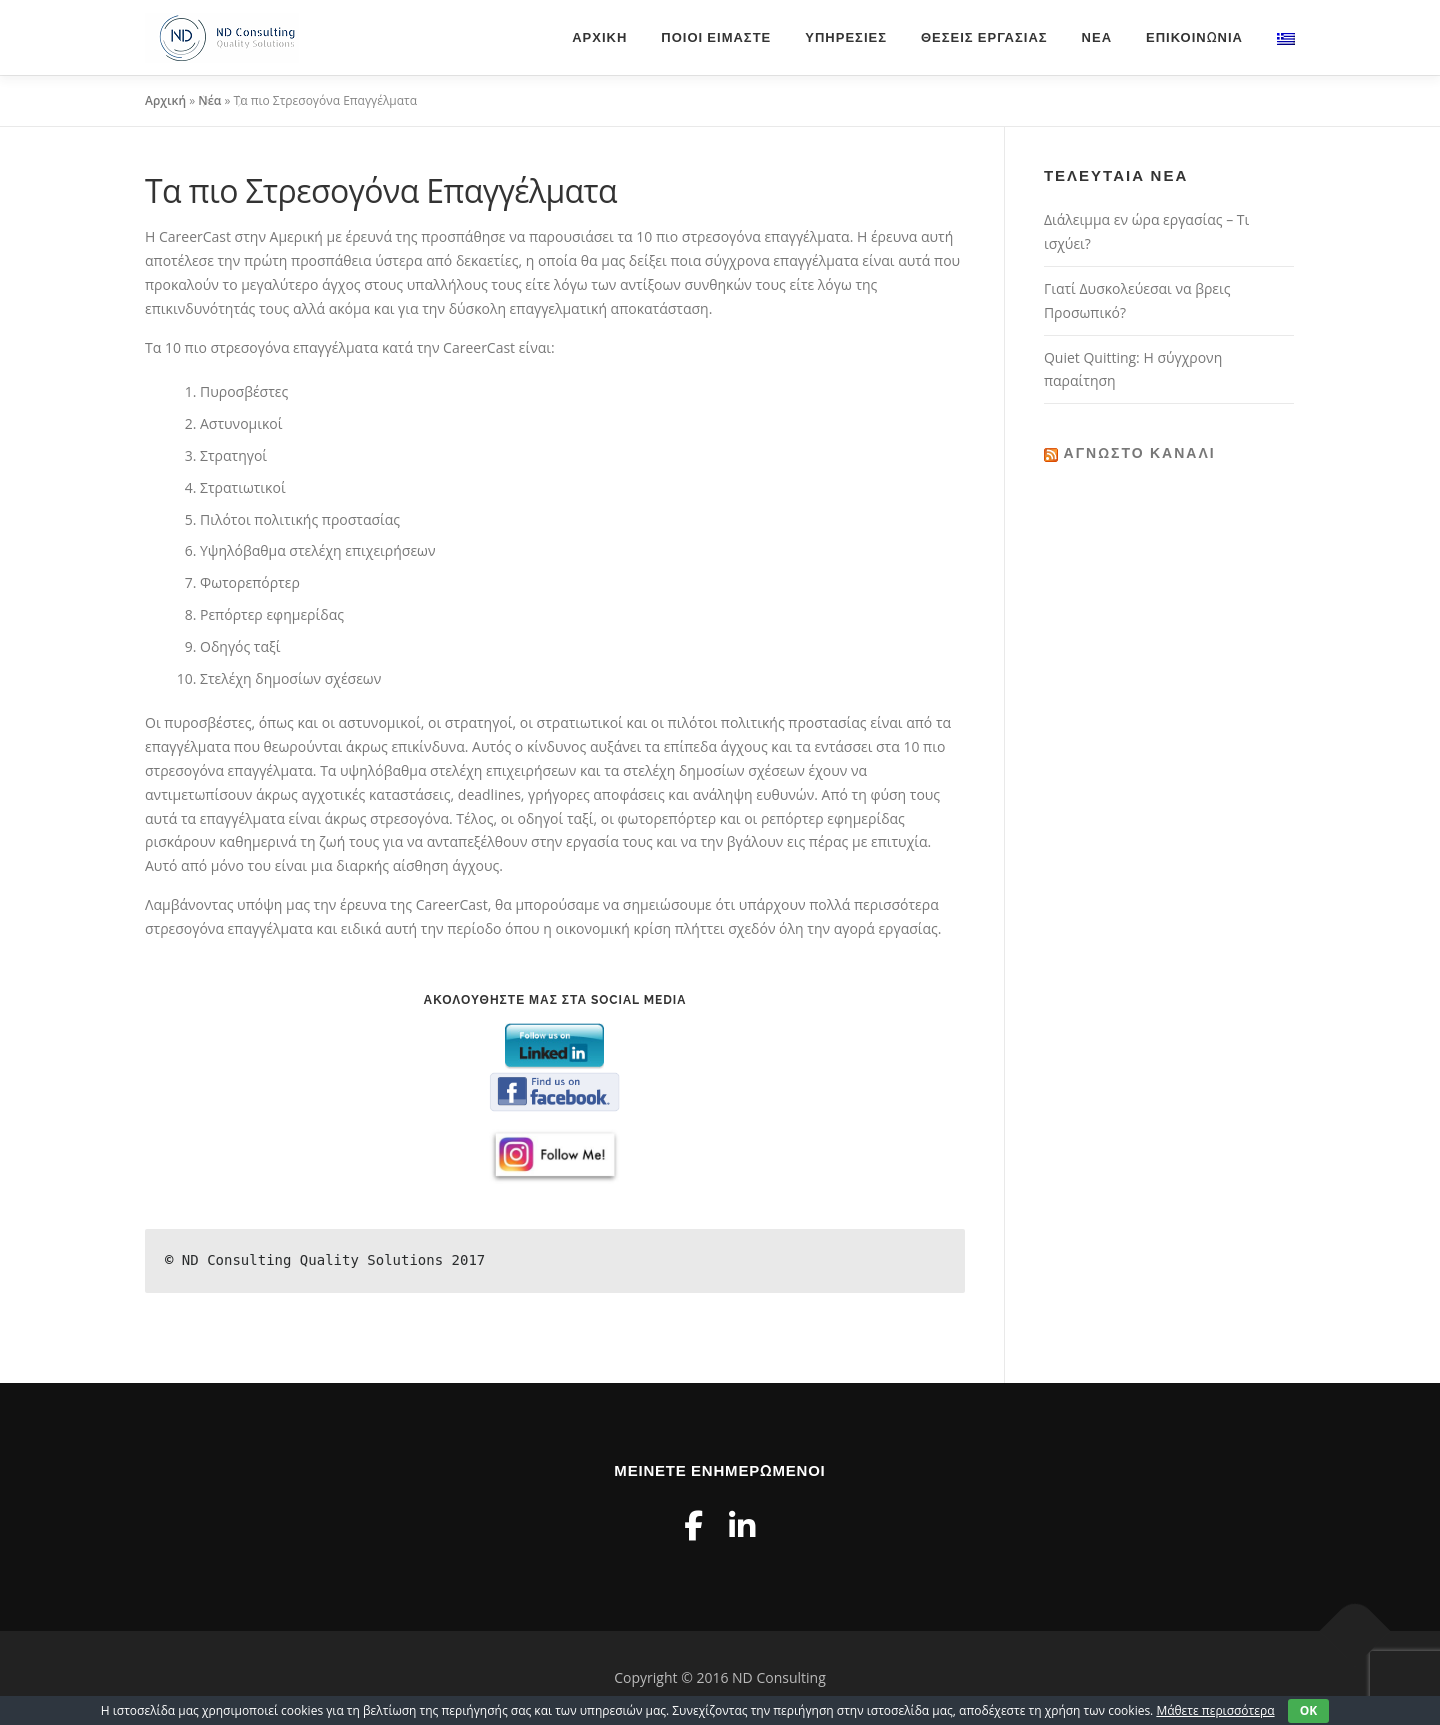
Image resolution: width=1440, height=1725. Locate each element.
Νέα (1097, 37)
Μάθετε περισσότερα (1215, 1710)
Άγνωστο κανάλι (1140, 453)
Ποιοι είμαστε (716, 37)
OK (1309, 1710)
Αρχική (599, 37)
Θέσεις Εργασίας (984, 37)
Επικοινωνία (1194, 37)
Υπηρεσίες (846, 37)
